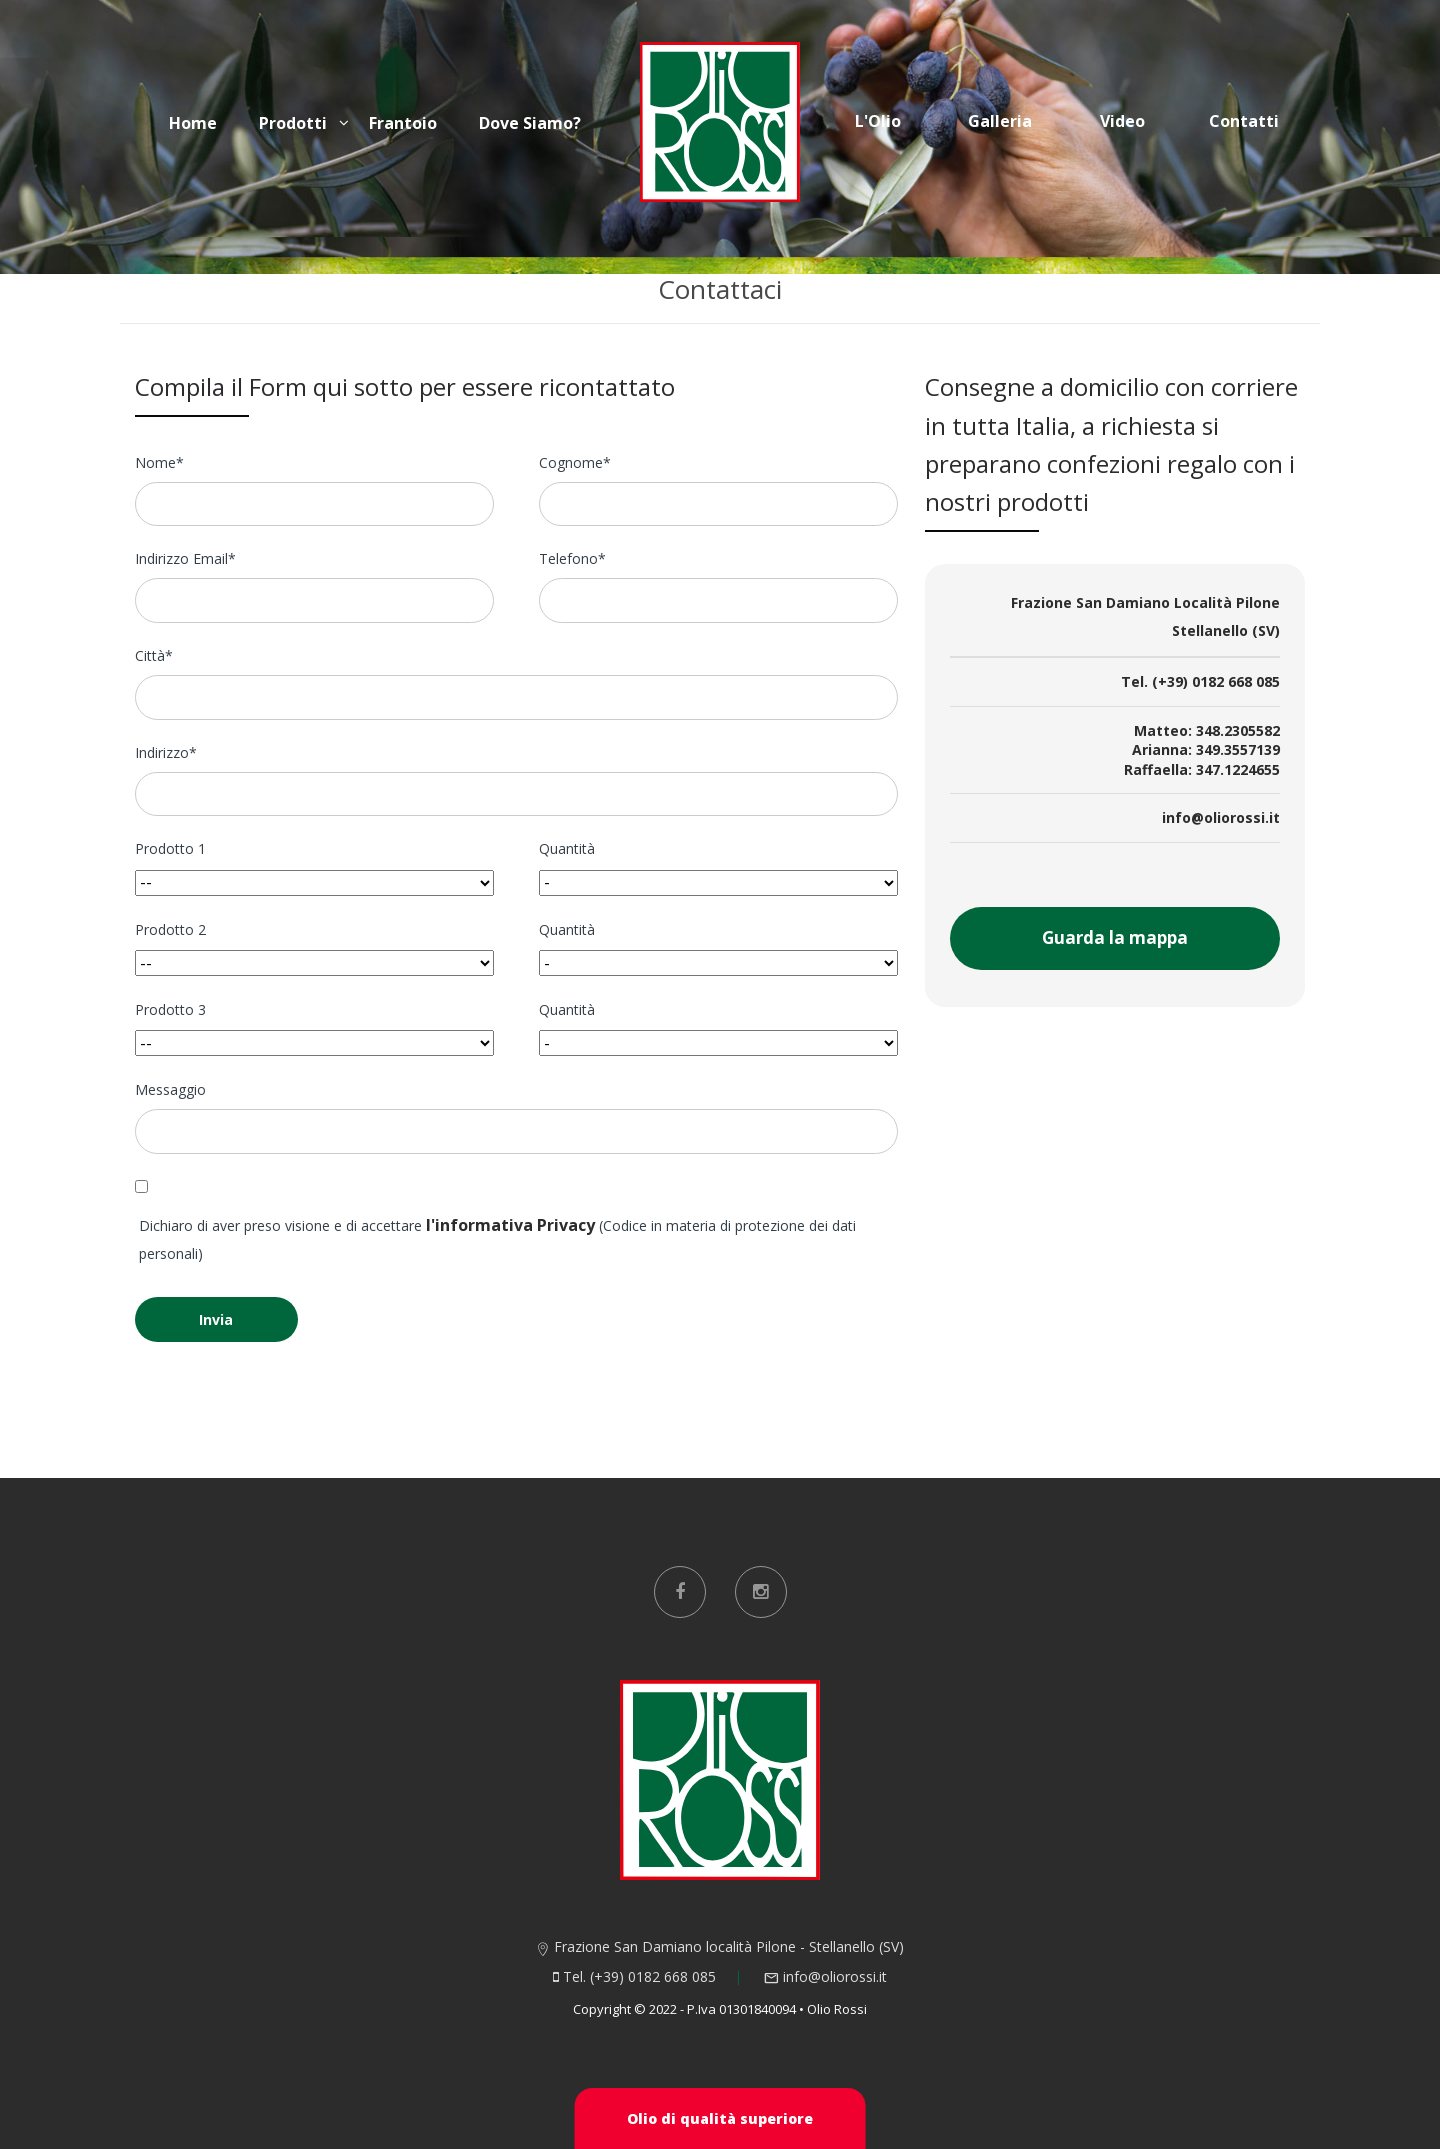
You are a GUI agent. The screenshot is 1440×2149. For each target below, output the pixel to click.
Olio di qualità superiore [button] (720, 2118)
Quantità (567, 848)
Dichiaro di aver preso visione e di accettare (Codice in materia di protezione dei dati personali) (497, 1238)
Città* (154, 655)
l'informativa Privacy (510, 1225)
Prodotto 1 (170, 848)
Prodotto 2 (170, 929)
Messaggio (170, 1089)
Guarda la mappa (1115, 937)
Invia (216, 1319)
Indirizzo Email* (185, 558)
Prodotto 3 (170, 1009)
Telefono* (572, 558)
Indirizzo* (166, 752)
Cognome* (575, 462)
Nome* (159, 462)
